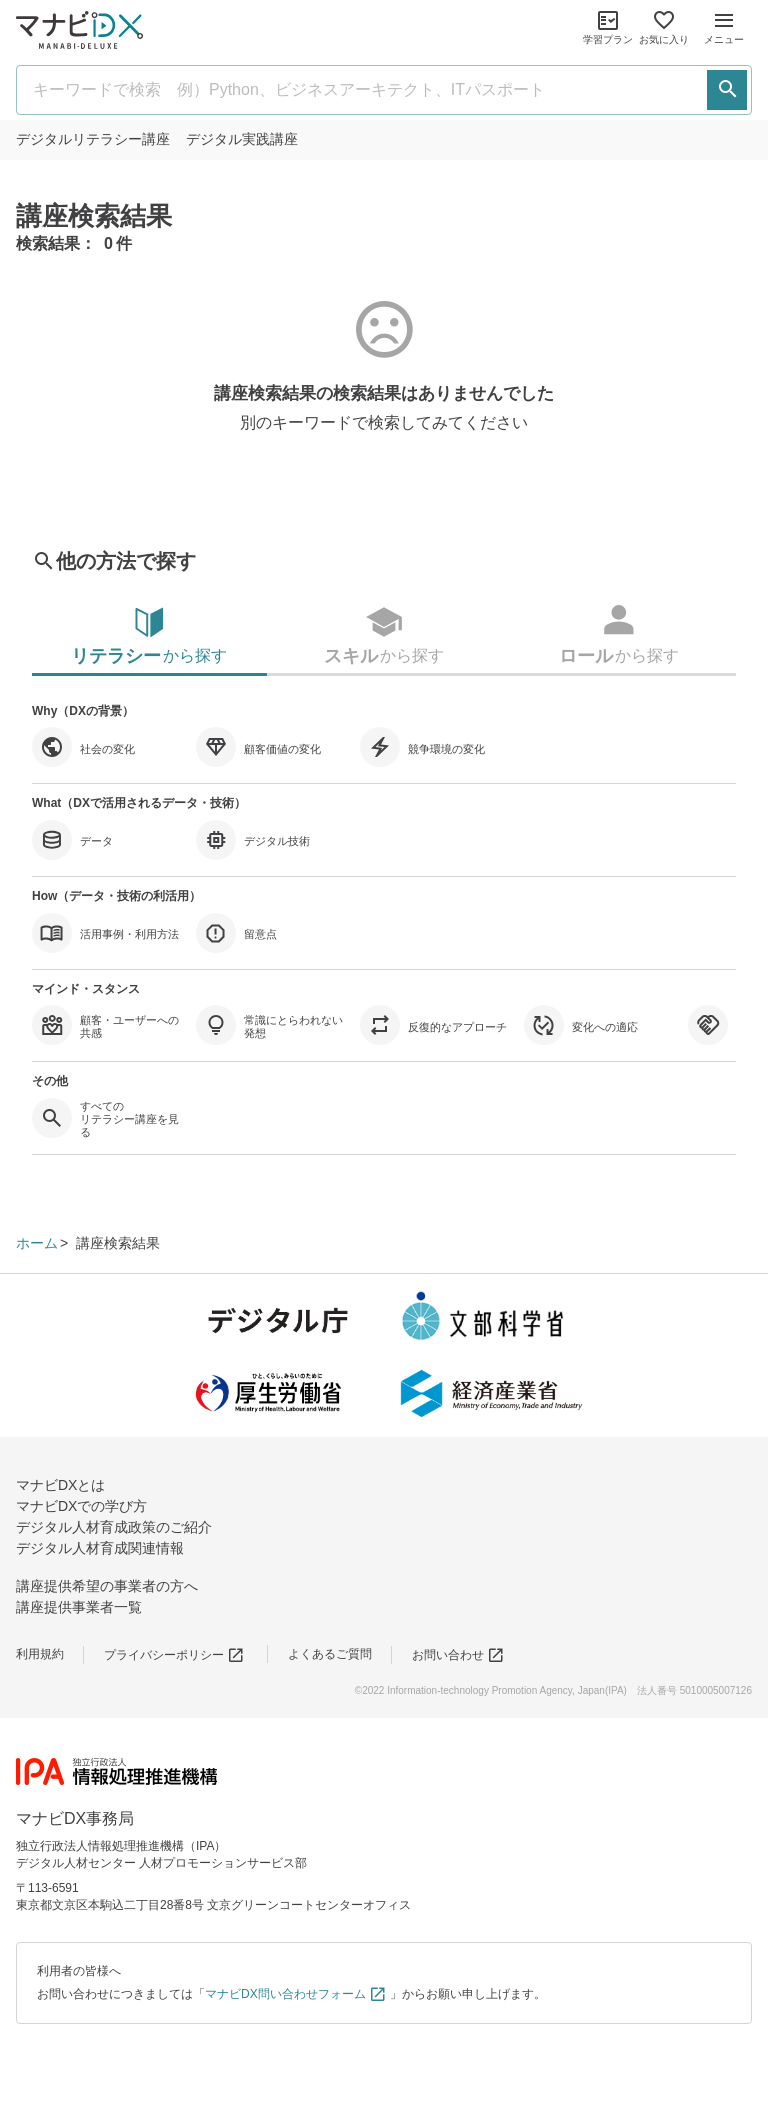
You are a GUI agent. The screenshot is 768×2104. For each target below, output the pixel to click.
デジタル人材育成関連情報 (100, 1548)
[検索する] (727, 90)
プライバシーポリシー (174, 1655)
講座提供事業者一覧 (79, 1607)
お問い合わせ (458, 1655)
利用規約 (40, 1654)
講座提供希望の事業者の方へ (107, 1586)
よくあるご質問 (330, 1654)
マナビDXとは (60, 1485)
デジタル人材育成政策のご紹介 (114, 1527)
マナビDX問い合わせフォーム (296, 1994)
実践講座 (242, 139)
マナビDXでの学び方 (81, 1506)
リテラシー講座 (93, 139)
